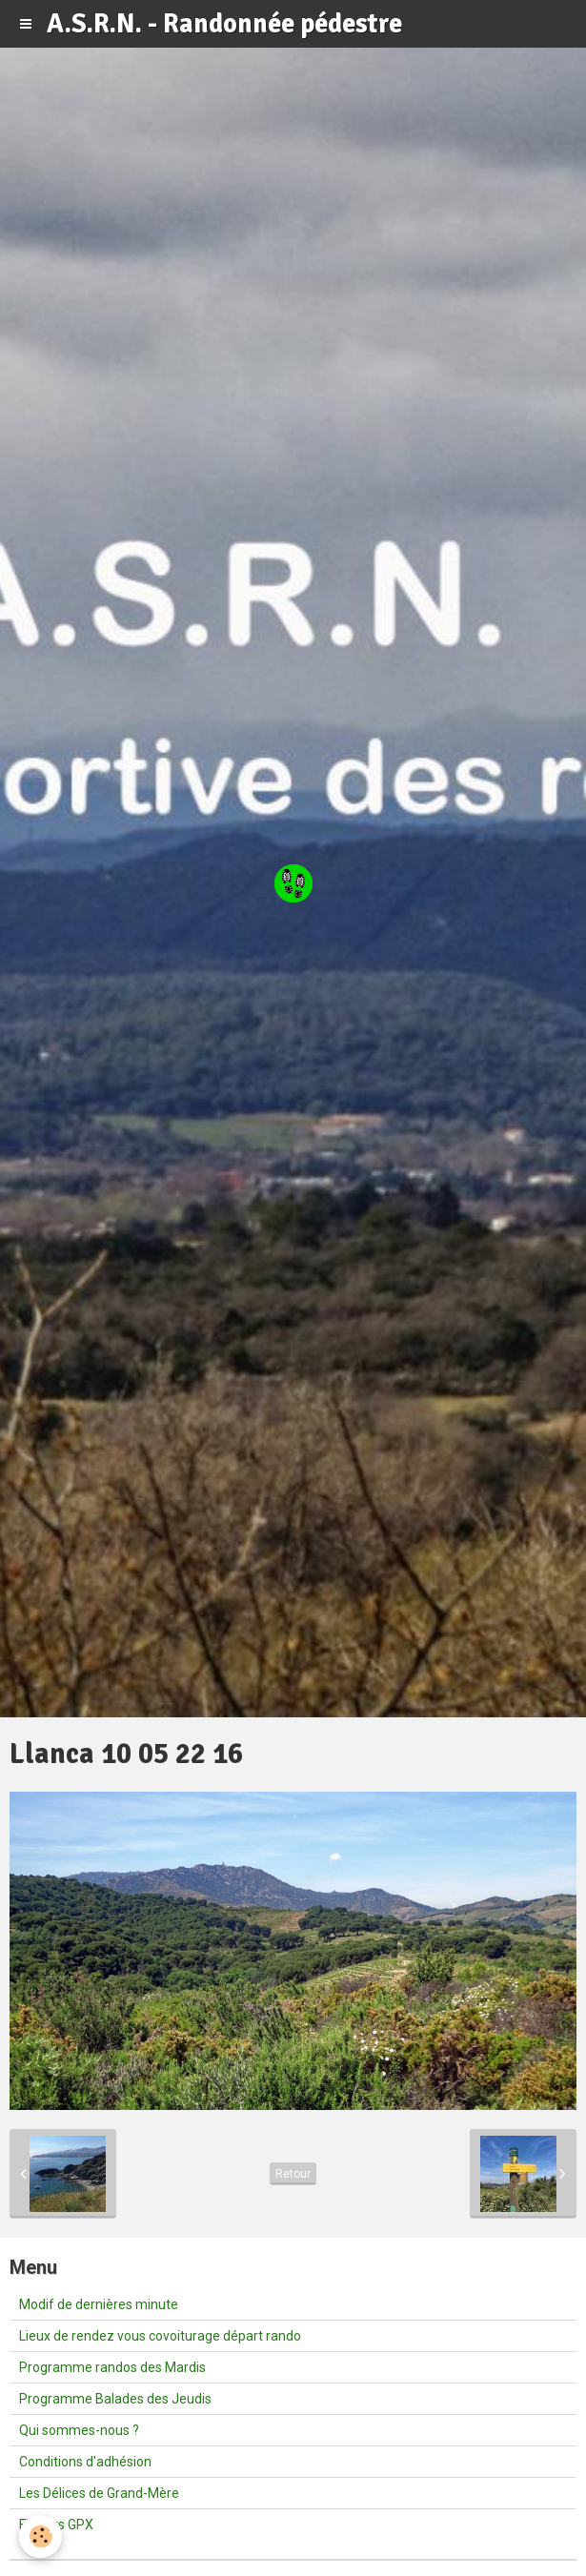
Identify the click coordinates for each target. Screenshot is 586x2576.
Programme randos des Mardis (112, 2367)
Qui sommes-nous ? (79, 2430)
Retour (293, 2173)
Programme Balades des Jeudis (115, 2398)
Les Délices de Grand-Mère (99, 2493)
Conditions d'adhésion (85, 2461)
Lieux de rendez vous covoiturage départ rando (160, 2335)
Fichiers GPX (56, 2524)
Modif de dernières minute (98, 2304)
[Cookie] (40, 2536)
